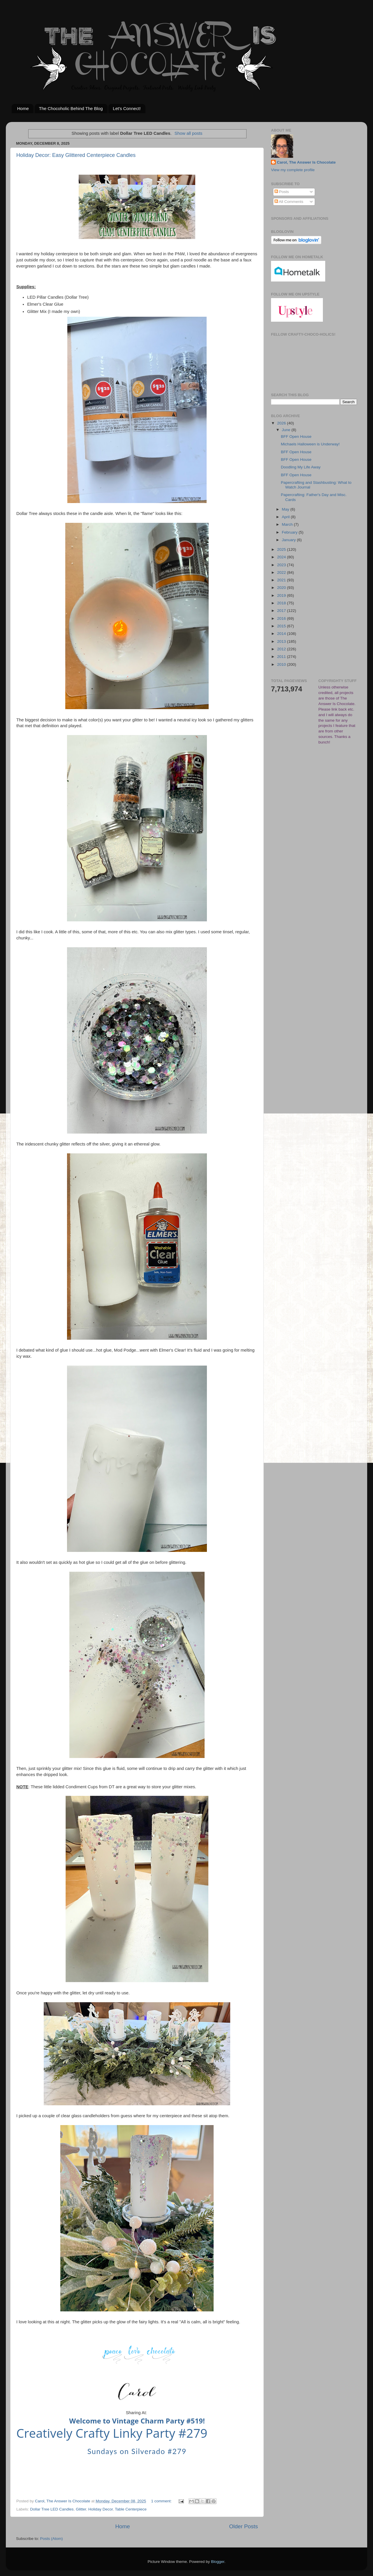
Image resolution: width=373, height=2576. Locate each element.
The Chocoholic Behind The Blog (71, 108)
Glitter (81, 2509)
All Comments (289, 201)
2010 (282, 664)
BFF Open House (296, 436)
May (286, 509)
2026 (282, 423)
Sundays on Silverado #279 (137, 2451)
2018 (282, 603)
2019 (282, 595)
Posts (282, 192)
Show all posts (189, 133)
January (289, 540)
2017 (282, 610)
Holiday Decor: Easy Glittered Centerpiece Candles (76, 155)
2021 (282, 580)
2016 (282, 618)
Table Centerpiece (131, 2509)
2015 (282, 626)
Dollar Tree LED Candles (51, 2509)
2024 (282, 557)
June (286, 430)
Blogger (217, 2561)
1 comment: (162, 2501)
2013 (282, 641)
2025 (282, 549)
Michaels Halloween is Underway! (310, 444)
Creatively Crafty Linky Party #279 (111, 2433)
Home (23, 108)
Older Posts (243, 2526)
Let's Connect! (126, 108)
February (290, 532)
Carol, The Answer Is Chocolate (306, 162)
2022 (282, 572)
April (286, 517)
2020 (282, 587)
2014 (282, 633)
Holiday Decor (100, 2509)
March (288, 524)
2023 (282, 565)
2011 (282, 656)
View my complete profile (293, 170)
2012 (282, 649)
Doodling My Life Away (301, 467)
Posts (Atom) (51, 2538)
